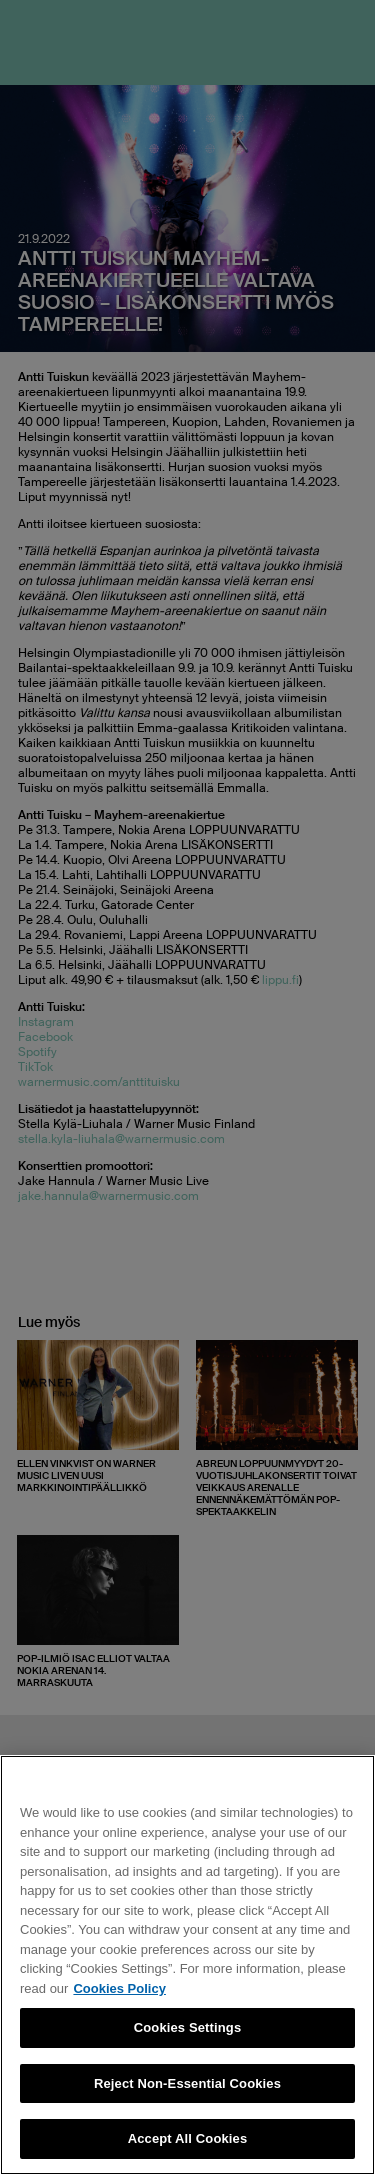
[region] (187, 1965)
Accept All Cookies (188, 2138)
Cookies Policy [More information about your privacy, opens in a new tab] (119, 1988)
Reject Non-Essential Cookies (187, 2083)
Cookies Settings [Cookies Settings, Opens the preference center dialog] (188, 2027)
